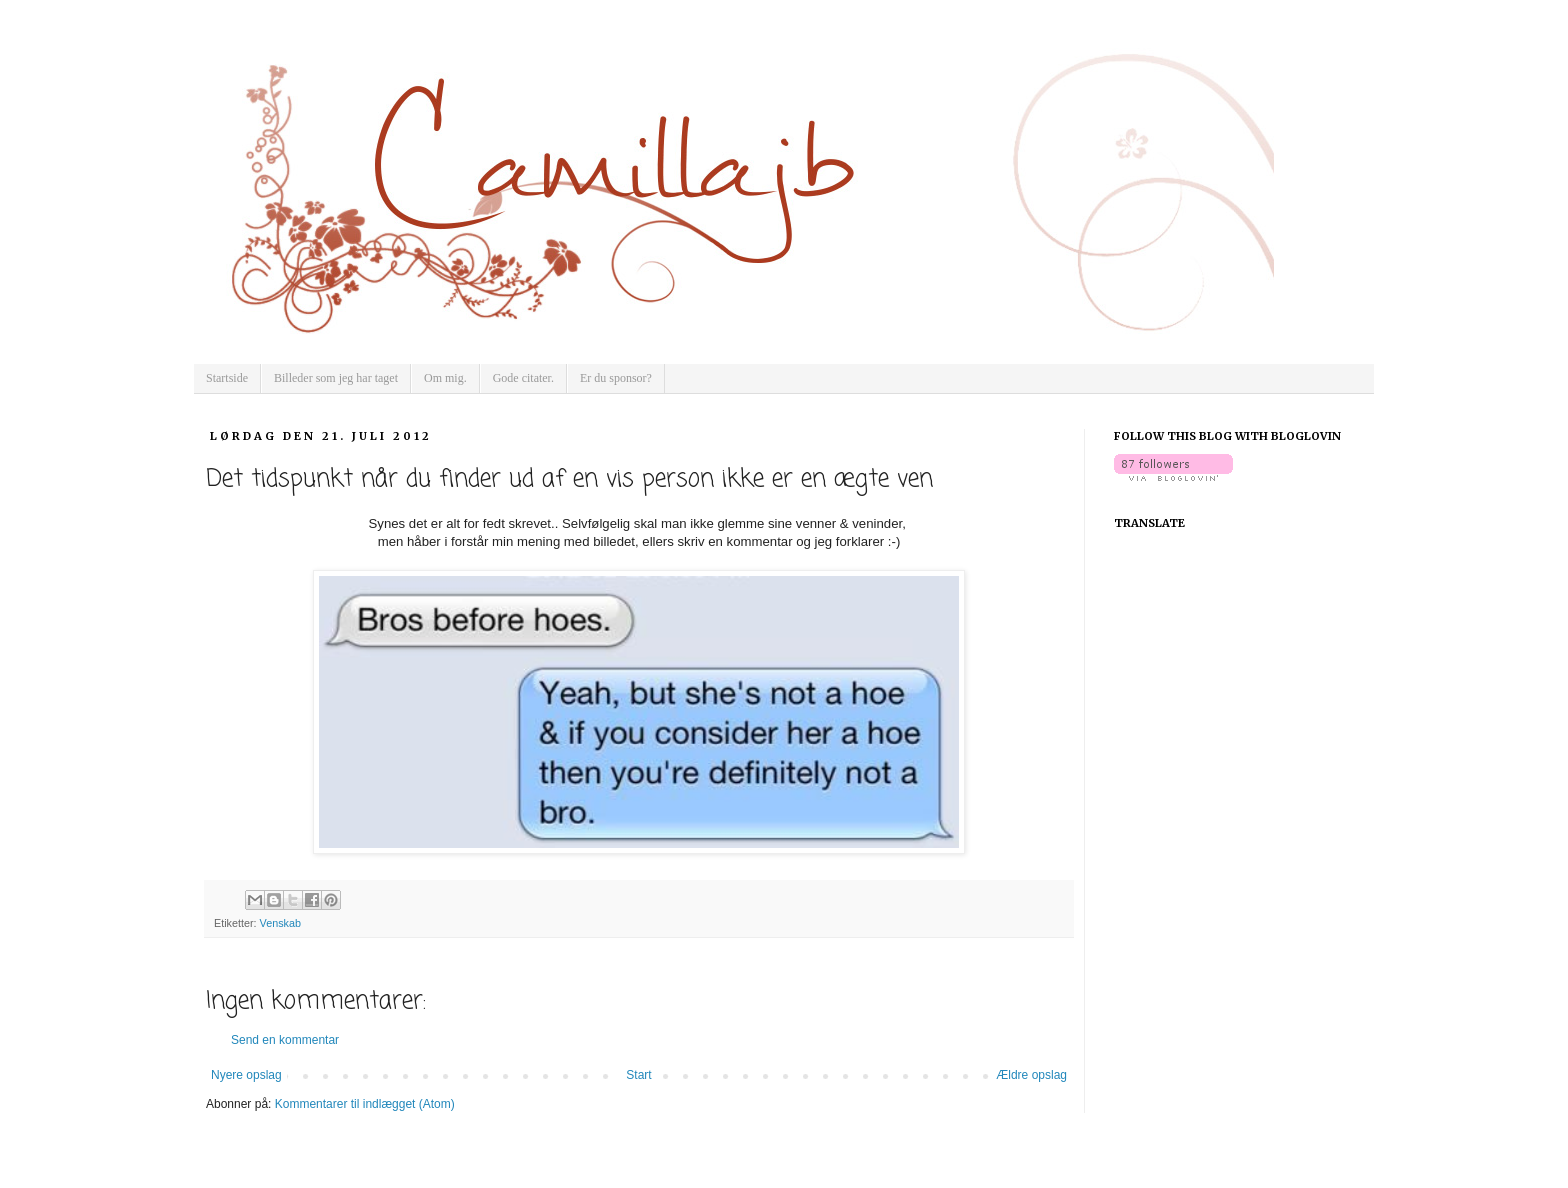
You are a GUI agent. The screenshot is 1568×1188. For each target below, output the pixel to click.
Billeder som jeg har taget (336, 378)
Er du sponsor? (616, 378)
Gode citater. (523, 378)
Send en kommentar (285, 1040)
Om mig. (445, 378)
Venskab (280, 923)
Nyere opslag (246, 1075)
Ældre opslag (1031, 1075)
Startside (227, 378)
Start (638, 1075)
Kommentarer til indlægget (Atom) (365, 1104)
